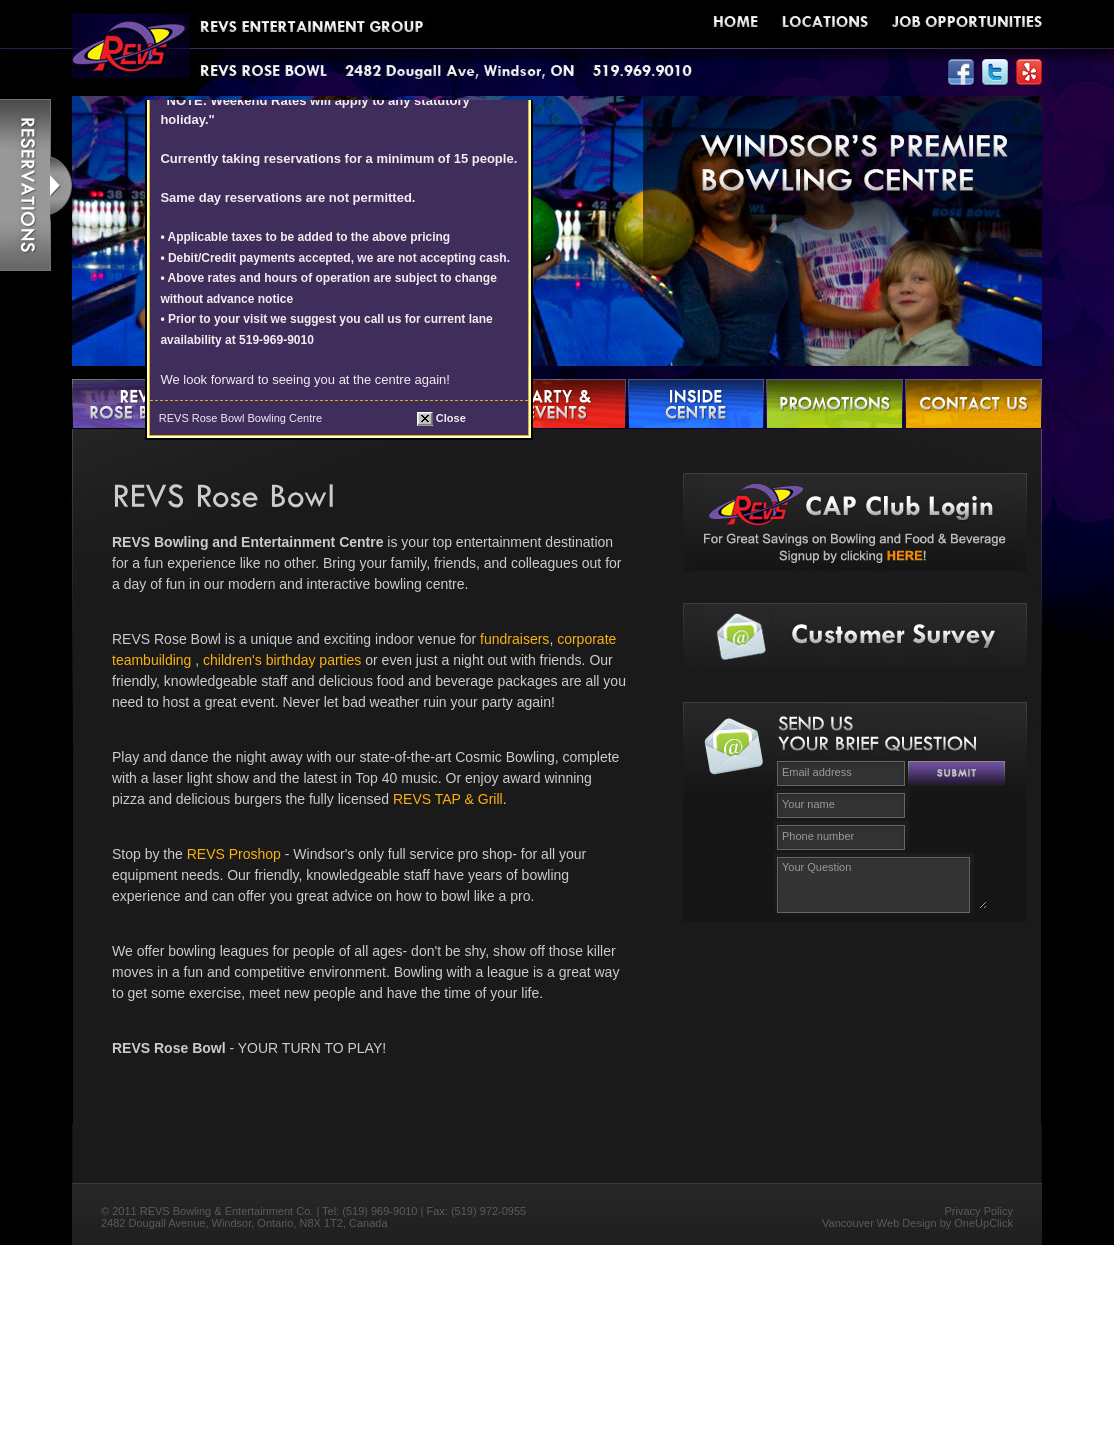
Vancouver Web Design (879, 1223)
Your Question (882, 882)
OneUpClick (983, 1223)
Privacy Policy (979, 1211)
